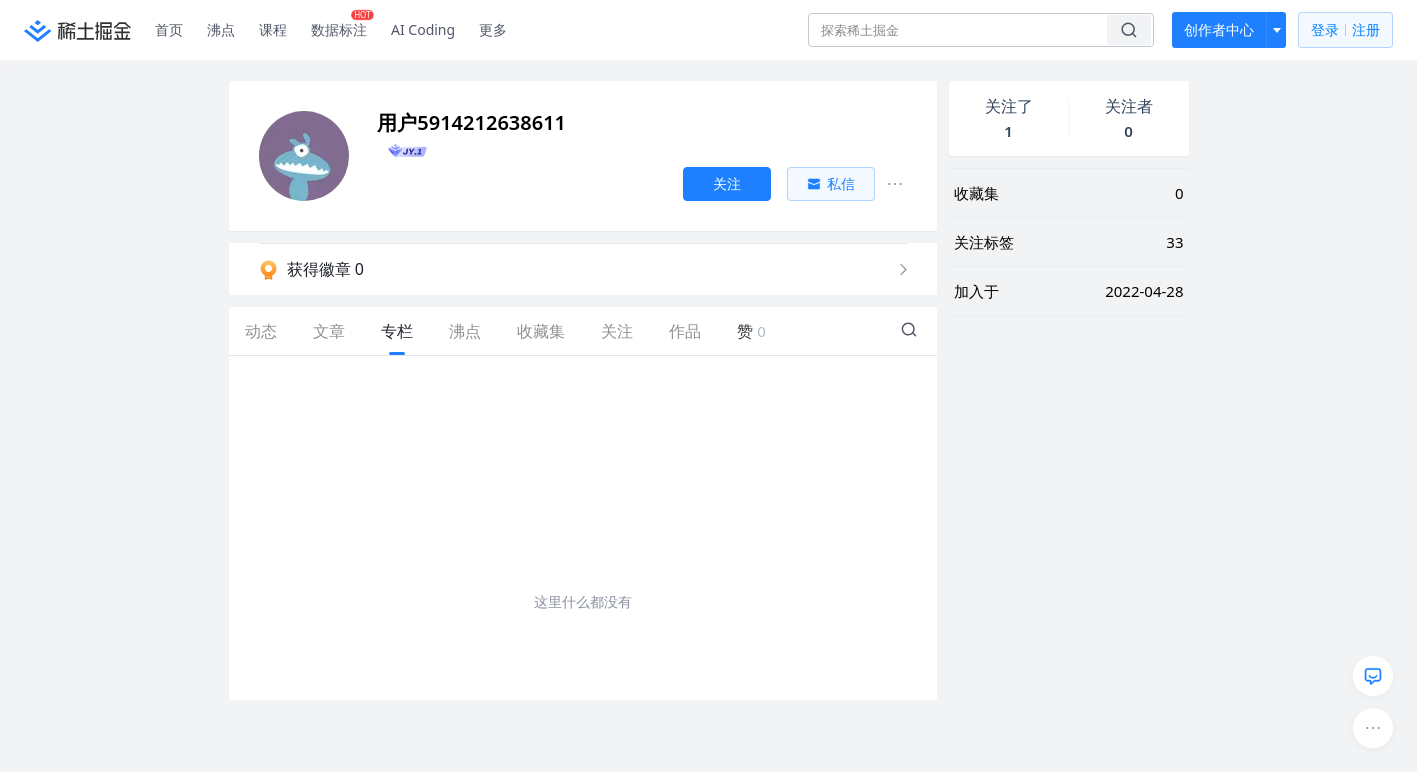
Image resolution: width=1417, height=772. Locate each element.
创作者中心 (1219, 29)
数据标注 (342, 25)
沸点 (221, 29)
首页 (169, 29)
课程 (273, 29)
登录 (1345, 30)
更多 (493, 29)
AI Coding (423, 29)
